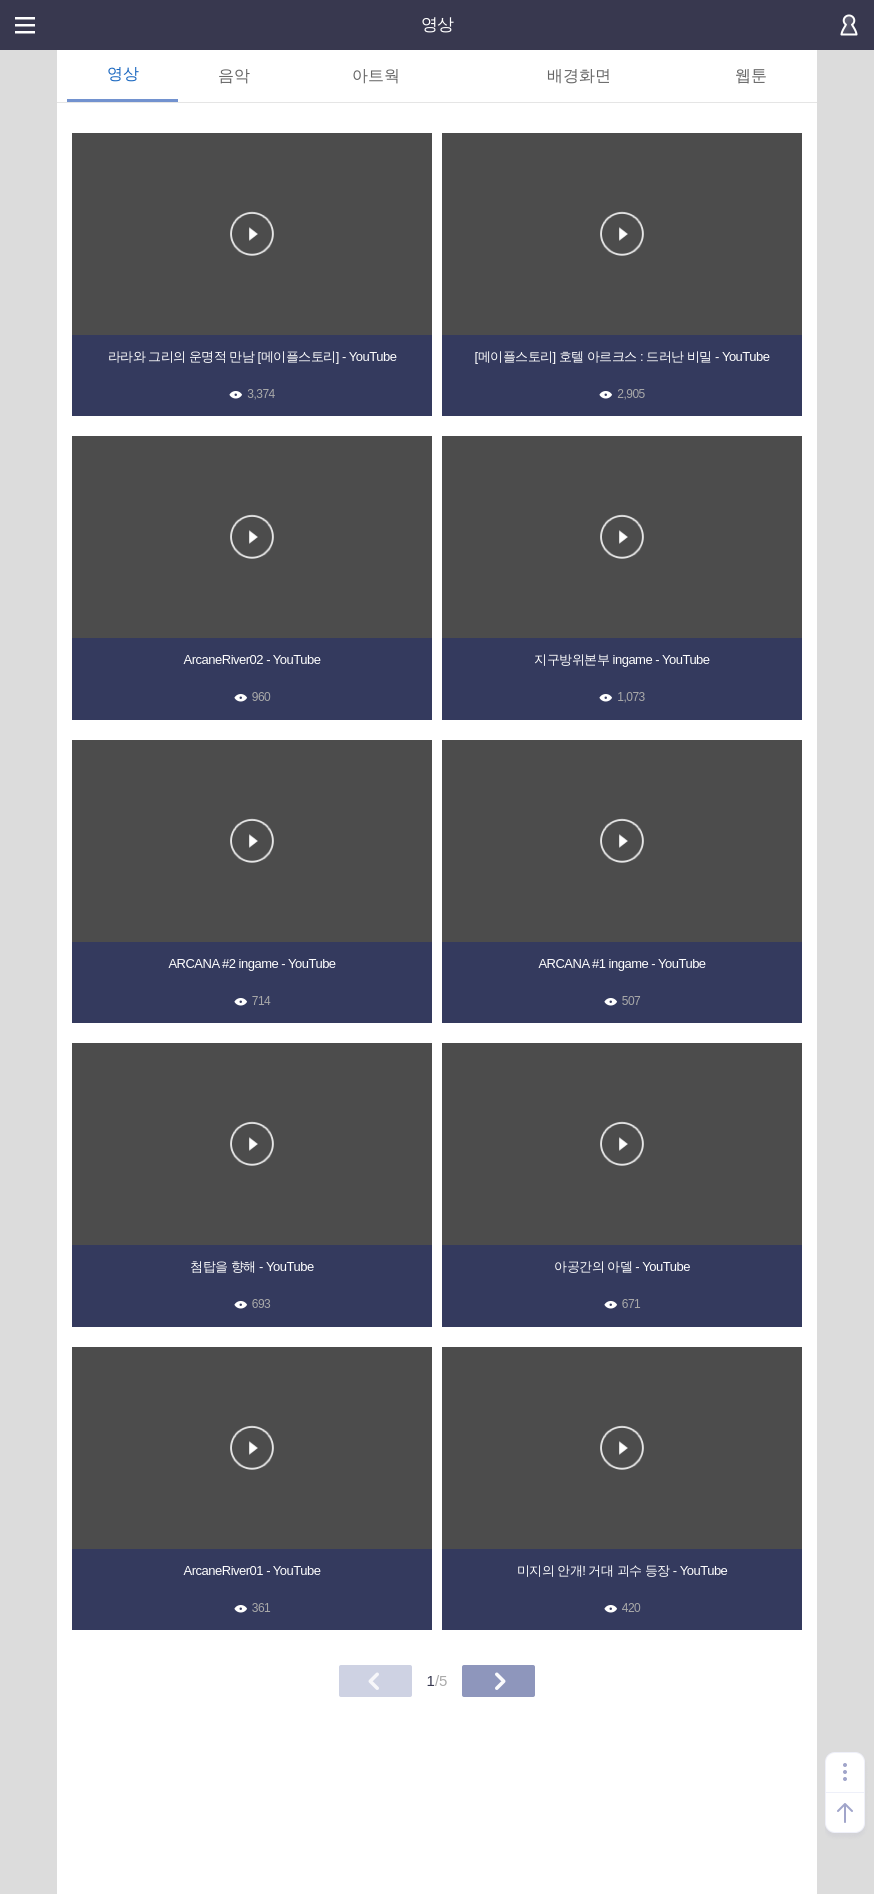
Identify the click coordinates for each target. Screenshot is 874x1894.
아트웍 (376, 75)
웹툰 (751, 75)
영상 (437, 24)
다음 (498, 1681)
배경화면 (579, 75)
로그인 (849, 25)
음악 (234, 75)
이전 (375, 1681)
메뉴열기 (25, 25)
